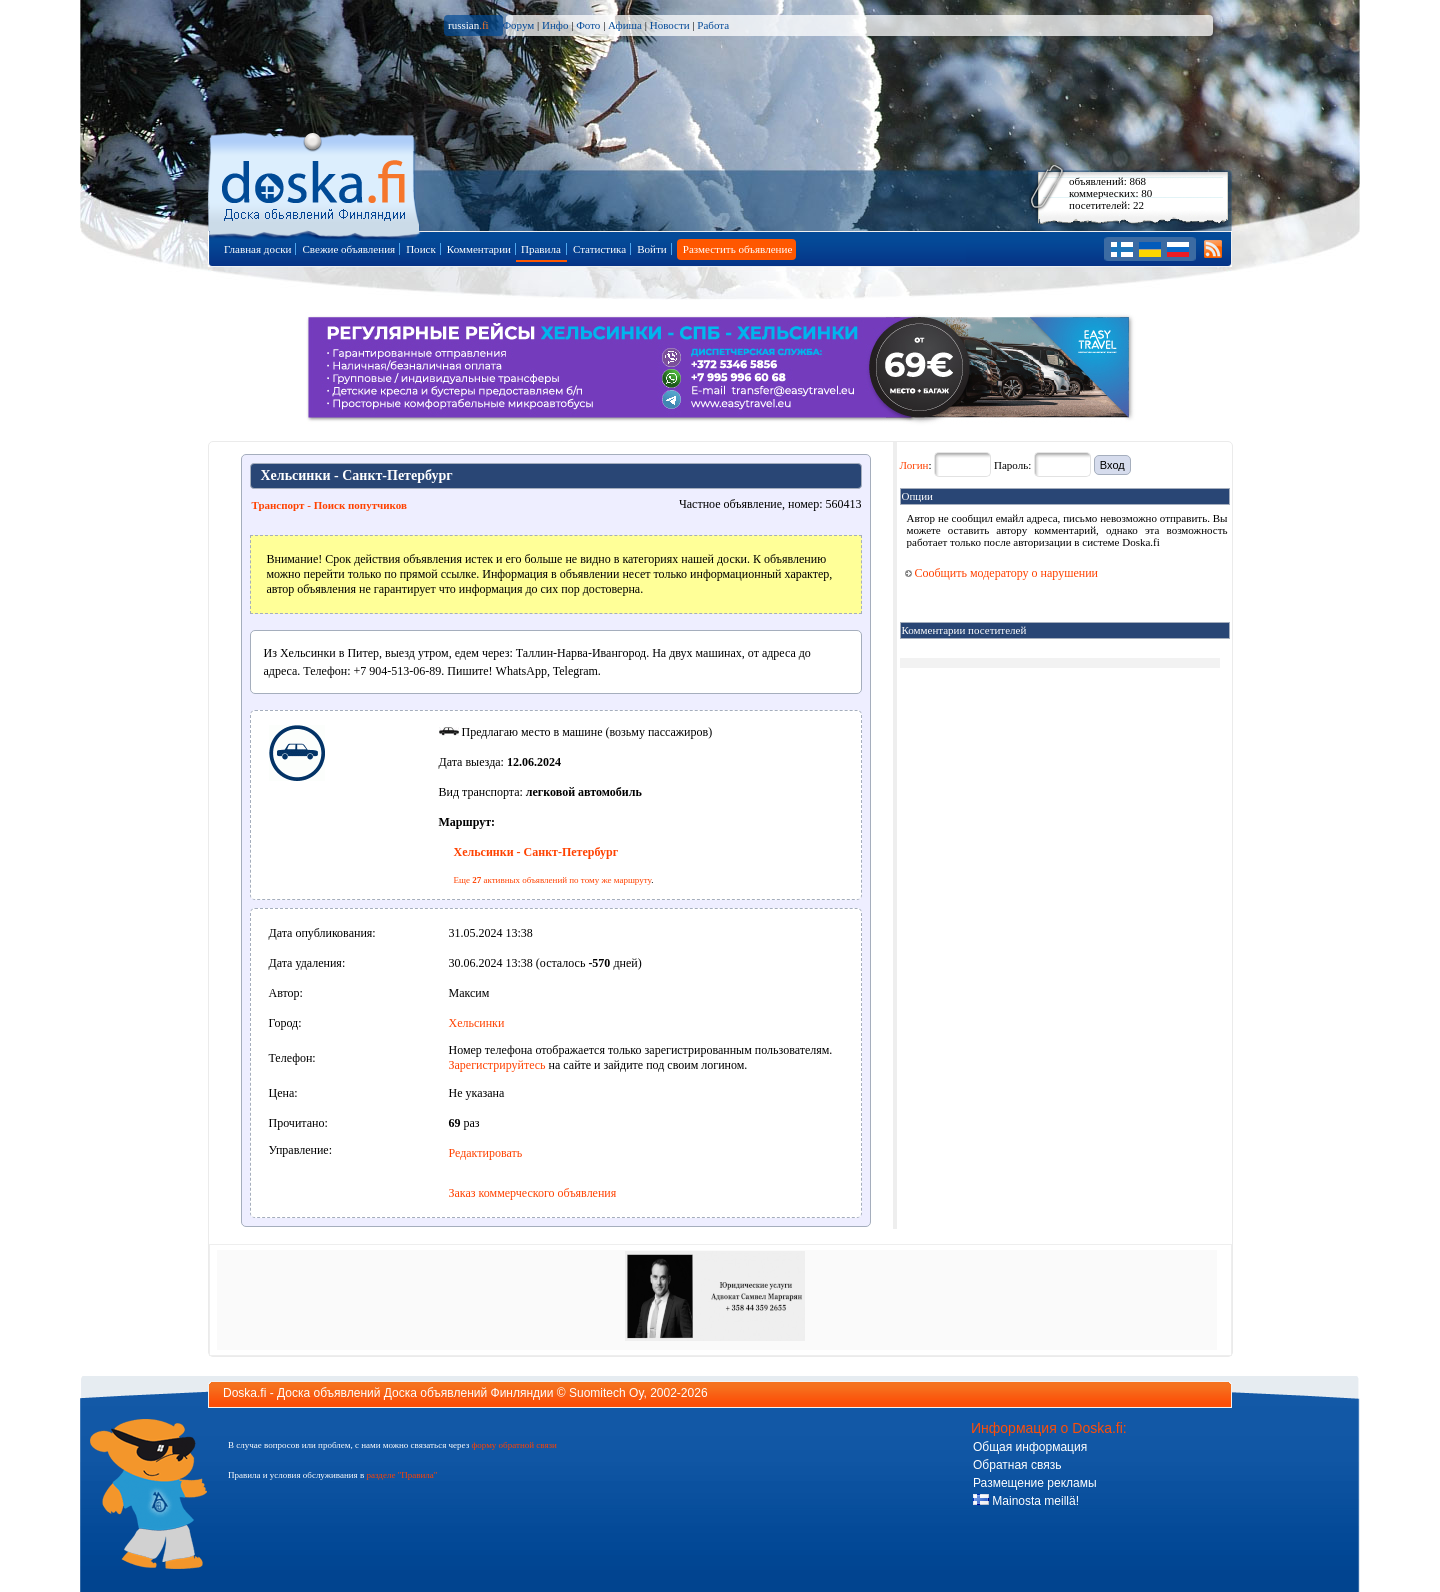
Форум (518, 25)
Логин (914, 465)
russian (468, 25)
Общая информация (1030, 1447)
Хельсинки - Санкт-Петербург (536, 852)
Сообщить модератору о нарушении (1002, 573)
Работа (713, 25)
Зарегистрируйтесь (497, 1065)
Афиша (625, 25)
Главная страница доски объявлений (315, 181)
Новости (670, 25)
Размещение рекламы (1035, 1483)
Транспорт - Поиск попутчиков (329, 505)
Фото (588, 25)
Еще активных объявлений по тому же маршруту (553, 880)
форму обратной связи (513, 1445)
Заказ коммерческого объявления (533, 1193)
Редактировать (486, 1153)
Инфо (555, 25)
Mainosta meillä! (1026, 1501)
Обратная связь (1017, 1465)
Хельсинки (477, 1023)
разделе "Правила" (401, 1475)
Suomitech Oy (606, 1393)
